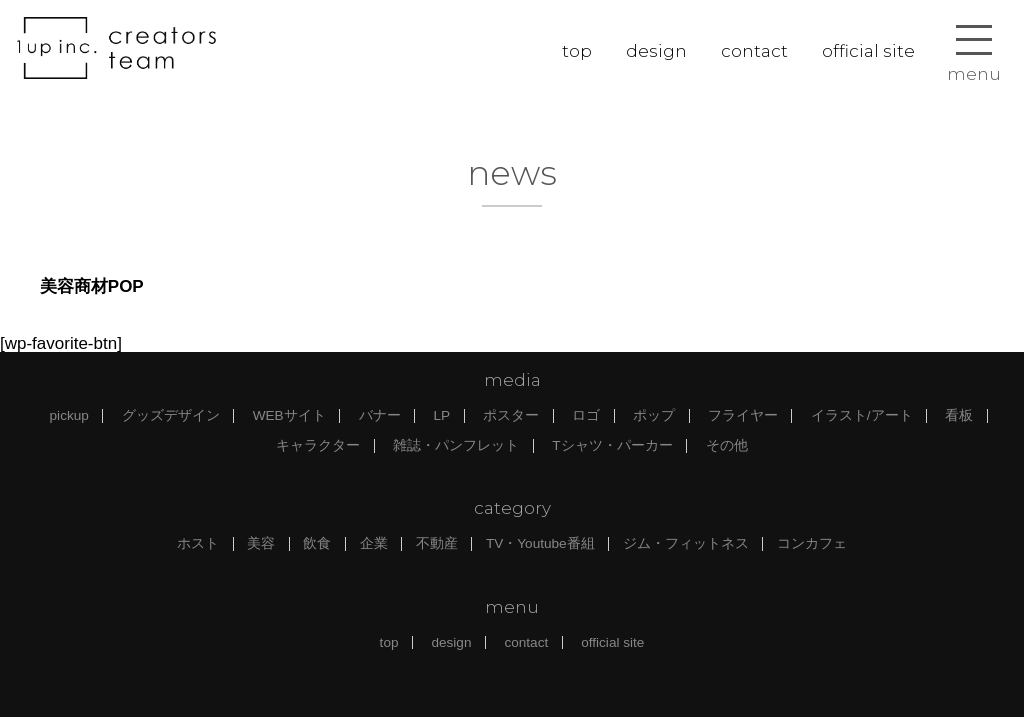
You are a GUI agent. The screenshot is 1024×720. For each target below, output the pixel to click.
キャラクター (318, 445)
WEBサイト (289, 415)
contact (754, 51)
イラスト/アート (862, 415)
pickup (69, 415)
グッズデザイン (171, 415)
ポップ (654, 415)
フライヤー (743, 415)
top (577, 51)
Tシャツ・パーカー (612, 445)
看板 (959, 415)
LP (442, 415)
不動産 (437, 543)
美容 (261, 543)
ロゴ (586, 415)
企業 (374, 543)
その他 (727, 445)
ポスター (511, 415)
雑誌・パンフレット (456, 445)
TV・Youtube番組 (540, 543)
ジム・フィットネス (686, 543)
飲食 (317, 543)
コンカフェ (812, 543)
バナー (380, 415)
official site (868, 51)
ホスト (198, 543)
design (656, 51)
